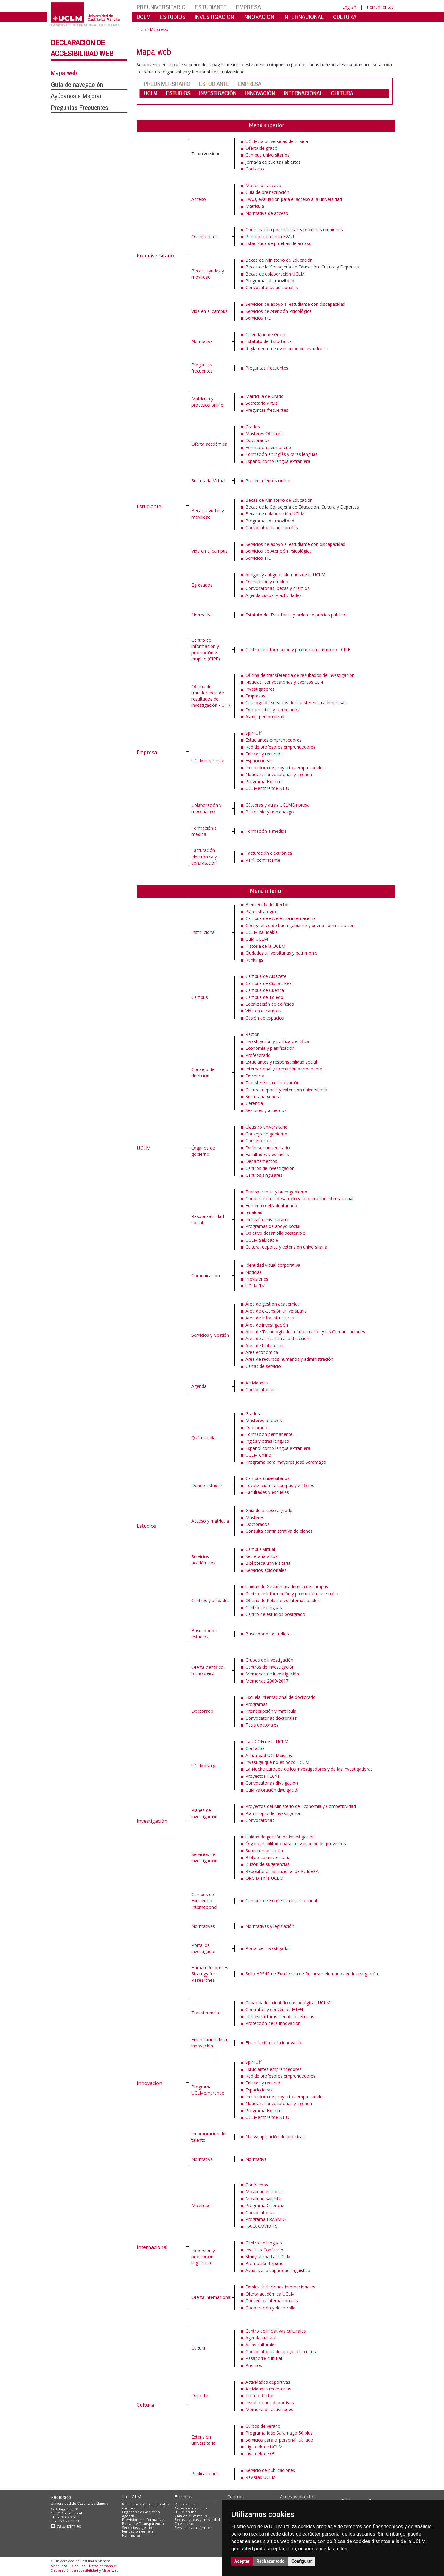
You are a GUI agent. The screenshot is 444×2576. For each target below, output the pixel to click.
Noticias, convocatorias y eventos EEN (284, 682)
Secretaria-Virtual (208, 481)
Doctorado (202, 1711)
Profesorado (258, 1055)
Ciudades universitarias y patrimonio (281, 953)
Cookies (78, 2565)
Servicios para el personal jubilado (279, 2440)
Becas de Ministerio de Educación (279, 260)
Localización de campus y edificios (279, 1485)
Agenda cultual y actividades (273, 595)
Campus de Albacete (265, 976)
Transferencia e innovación (272, 1083)
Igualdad (253, 1212)
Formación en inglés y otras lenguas (281, 454)
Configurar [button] (301, 2561)
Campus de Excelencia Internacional (204, 1900)
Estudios (146, 1526)
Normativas (203, 1926)
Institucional (203, 932)
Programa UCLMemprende (207, 2090)
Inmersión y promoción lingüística (203, 2256)
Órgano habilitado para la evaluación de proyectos (295, 1843)
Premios (253, 2365)
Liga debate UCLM (263, 2447)
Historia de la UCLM (265, 946)
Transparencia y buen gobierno (276, 1192)
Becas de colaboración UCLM (275, 274)
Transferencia (205, 2013)
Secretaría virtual (262, 403)
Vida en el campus (209, 311)
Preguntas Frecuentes (79, 107)
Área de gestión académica (272, 1304)
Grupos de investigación (269, 1660)
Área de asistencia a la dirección (277, 1338)
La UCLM (132, 2497)
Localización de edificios (269, 1004)
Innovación (149, 2083)
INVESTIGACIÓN (214, 17)
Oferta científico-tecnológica (208, 1670)
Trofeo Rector (259, 2395)
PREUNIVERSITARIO (161, 7)
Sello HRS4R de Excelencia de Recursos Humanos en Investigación (311, 1974)
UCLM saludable (261, 932)
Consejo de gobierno (266, 1134)
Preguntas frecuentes (202, 368)
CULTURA (344, 17)
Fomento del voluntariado (271, 1205)
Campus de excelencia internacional (281, 918)
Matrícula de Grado (264, 396)
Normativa (202, 341)
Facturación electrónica (268, 853)
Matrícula (254, 206)
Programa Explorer (264, 781)
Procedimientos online (267, 481)
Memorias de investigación (272, 1674)
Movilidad (201, 2205)
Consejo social (260, 1140)
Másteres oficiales (263, 1420)
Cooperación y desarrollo (270, 2308)
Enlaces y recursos (263, 754)
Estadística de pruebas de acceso (278, 243)
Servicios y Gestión (210, 1335)
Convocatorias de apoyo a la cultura (281, 2351)
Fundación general (138, 2531)
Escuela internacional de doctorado (280, 1697)
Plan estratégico (261, 911)
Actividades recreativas (268, 2389)
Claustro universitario (266, 1127)
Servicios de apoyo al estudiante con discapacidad (295, 304)
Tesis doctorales (261, 1725)
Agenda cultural (260, 2338)
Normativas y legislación (269, 1926)
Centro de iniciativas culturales (275, 2331)
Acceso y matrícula (210, 1521)
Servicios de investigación (204, 1857)
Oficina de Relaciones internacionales (282, 1600)
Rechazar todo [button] (271, 2561)
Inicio (141, 29)
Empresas (255, 696)
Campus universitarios (267, 155)
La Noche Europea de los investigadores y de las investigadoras (309, 1769)
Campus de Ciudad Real (269, 983)
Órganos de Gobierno (141, 2511)
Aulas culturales (261, 2345)
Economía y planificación (270, 1048)
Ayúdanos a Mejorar (76, 95)
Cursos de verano (263, 2426)
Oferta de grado (261, 148)
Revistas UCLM (260, 2477)
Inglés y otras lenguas (267, 1441)
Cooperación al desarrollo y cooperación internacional (299, 1198)
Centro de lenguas (263, 1607)
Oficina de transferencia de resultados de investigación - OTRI (211, 696)
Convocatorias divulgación (271, 1783)
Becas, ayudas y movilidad (207, 274)
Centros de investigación (269, 1168)
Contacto (254, 169)
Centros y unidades (210, 1600)
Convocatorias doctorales (271, 1718)
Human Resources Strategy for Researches (209, 1974)
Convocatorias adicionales (271, 287)
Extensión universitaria (203, 2440)
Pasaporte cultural (263, 2358)
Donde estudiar (206, 1485)
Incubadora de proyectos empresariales (285, 768)
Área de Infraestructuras (269, 1318)
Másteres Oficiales (263, 433)
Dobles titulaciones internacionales (280, 2287)
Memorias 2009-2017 (266, 1681)
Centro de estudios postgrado (275, 1614)
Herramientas (380, 7)
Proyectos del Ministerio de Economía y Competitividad (300, 1806)
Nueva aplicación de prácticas (275, 2137)
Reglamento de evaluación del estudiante (286, 348)
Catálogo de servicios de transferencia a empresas (296, 702)
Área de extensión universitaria (276, 1311)
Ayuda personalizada (266, 716)
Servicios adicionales (265, 1570)
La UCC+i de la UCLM (266, 1741)
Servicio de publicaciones (270, 2470)
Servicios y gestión (138, 2527)
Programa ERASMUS (266, 2219)
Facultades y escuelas (267, 1154)
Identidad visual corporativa (272, 1265)
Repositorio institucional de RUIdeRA (282, 1871)
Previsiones (256, 1279)
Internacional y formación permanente (283, 1069)
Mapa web (64, 72)
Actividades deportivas (267, 2382)
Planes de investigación (204, 1813)
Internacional (152, 2247)
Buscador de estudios (204, 1634)
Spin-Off (253, 733)
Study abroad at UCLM (268, 2256)
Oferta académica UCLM (270, 2294)
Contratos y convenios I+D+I (274, 2009)
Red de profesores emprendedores (280, 747)
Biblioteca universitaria (267, 1563)
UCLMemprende (207, 760)
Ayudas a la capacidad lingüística (277, 2270)
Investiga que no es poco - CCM (277, 1762)
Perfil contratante (262, 860)
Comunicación (205, 1275)
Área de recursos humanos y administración (289, 1359)
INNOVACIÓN (258, 17)
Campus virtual (260, 1549)
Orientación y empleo (266, 581)
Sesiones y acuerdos (265, 1110)
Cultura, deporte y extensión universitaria (286, 1090)
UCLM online (258, 1455)
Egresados (201, 585)
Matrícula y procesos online (207, 402)
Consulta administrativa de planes (279, 1531)
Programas (256, 1704)
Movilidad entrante (264, 2191)
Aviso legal (59, 2565)
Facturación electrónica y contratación (204, 856)
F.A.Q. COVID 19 (261, 2226)
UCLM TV (254, 1286)
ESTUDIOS (173, 17)
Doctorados (257, 440)
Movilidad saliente (263, 2199)
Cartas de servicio (263, 1366)
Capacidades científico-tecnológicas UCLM (287, 2003)
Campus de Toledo (264, 997)
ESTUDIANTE (211, 7)
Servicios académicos (203, 1560)
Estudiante (149, 506)
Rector (252, 1034)
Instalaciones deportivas (269, 2403)
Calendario (184, 2523)
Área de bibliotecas (264, 1345)
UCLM (143, 17)
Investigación (152, 1821)
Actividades (256, 1383)
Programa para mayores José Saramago (285, 1462)
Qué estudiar (204, 1438)
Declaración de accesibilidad (74, 2570)
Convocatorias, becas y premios (277, 588)
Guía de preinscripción (267, 192)
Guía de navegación (77, 84)
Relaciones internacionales (145, 2504)
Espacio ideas (259, 760)
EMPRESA (248, 7)
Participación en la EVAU (269, 236)
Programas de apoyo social (272, 1226)
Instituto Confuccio (264, 2250)
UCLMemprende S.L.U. (267, 788)
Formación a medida (204, 831)
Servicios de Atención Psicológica (278, 311)
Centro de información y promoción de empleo (292, 1594)
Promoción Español (265, 2263)
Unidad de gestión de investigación (280, 1837)
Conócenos (256, 2185)
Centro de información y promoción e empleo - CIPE (297, 649)
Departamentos (261, 1161)
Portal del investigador (203, 1948)
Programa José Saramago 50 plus (279, 2433)
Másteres (254, 1517)
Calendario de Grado (265, 334)
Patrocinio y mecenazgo (269, 812)
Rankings (254, 960)
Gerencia (254, 1103)
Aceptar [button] (242, 2561)
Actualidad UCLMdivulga (269, 1755)
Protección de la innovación (273, 2023)
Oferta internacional (211, 2297)
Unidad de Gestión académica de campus (286, 1586)
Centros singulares (263, 1175)
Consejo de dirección (202, 1072)
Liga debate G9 (260, 2453)
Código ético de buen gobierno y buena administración (300, 925)
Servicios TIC (258, 318)
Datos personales (103, 2565)
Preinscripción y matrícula (270, 1711)
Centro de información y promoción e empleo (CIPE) (205, 649)
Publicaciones (205, 2473)
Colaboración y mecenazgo (206, 808)
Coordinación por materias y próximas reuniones (294, 229)
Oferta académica (209, 444)
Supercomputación (264, 1851)
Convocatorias (259, 1389)
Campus (199, 997)
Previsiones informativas (143, 2519)
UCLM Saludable (261, 1240)
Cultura (145, 2405)
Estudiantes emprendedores (273, 740)
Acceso (198, 199)
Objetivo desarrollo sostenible (275, 1233)
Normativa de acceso (266, 213)
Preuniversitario (155, 255)
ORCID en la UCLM (264, 1878)
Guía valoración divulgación (272, 1790)
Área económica (261, 1352)
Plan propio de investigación (273, 1813)
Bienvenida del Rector (267, 904)
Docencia (254, 1076)
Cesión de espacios (264, 1018)
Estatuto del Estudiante (268, 341)
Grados (252, 427)
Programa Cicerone (264, 2205)
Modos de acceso (263, 185)
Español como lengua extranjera (277, 461)
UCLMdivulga (204, 1765)
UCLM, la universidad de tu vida (276, 141)
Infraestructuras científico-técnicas (279, 2016)
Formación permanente (269, 447)
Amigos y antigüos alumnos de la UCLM (285, 575)
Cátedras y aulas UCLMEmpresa (277, 805)
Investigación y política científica (277, 1041)
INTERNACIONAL (303, 17)
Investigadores (260, 689)
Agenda (199, 1386)
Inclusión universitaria (266, 1219)
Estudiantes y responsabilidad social (281, 1062)
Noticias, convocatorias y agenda (278, 774)
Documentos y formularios (272, 710)
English (349, 7)
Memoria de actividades (269, 2409)
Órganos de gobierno (203, 1151)
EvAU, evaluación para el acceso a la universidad (293, 199)
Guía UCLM (256, 939)
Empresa (147, 752)
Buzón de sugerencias (267, 1864)
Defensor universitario (267, 1148)
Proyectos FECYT (262, 1776)
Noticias (253, 1272)
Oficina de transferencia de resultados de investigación (300, 675)
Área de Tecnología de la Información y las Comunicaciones (305, 1332)
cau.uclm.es (66, 2526)
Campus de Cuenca (264, 990)
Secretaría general (263, 1096)
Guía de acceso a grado (269, 1510)
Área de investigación (266, 1325)
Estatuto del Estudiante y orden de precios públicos (296, 615)
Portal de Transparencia (143, 2523)
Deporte (199, 2395)
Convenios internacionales (271, 2301)
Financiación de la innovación (209, 2043)
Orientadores (204, 236)
